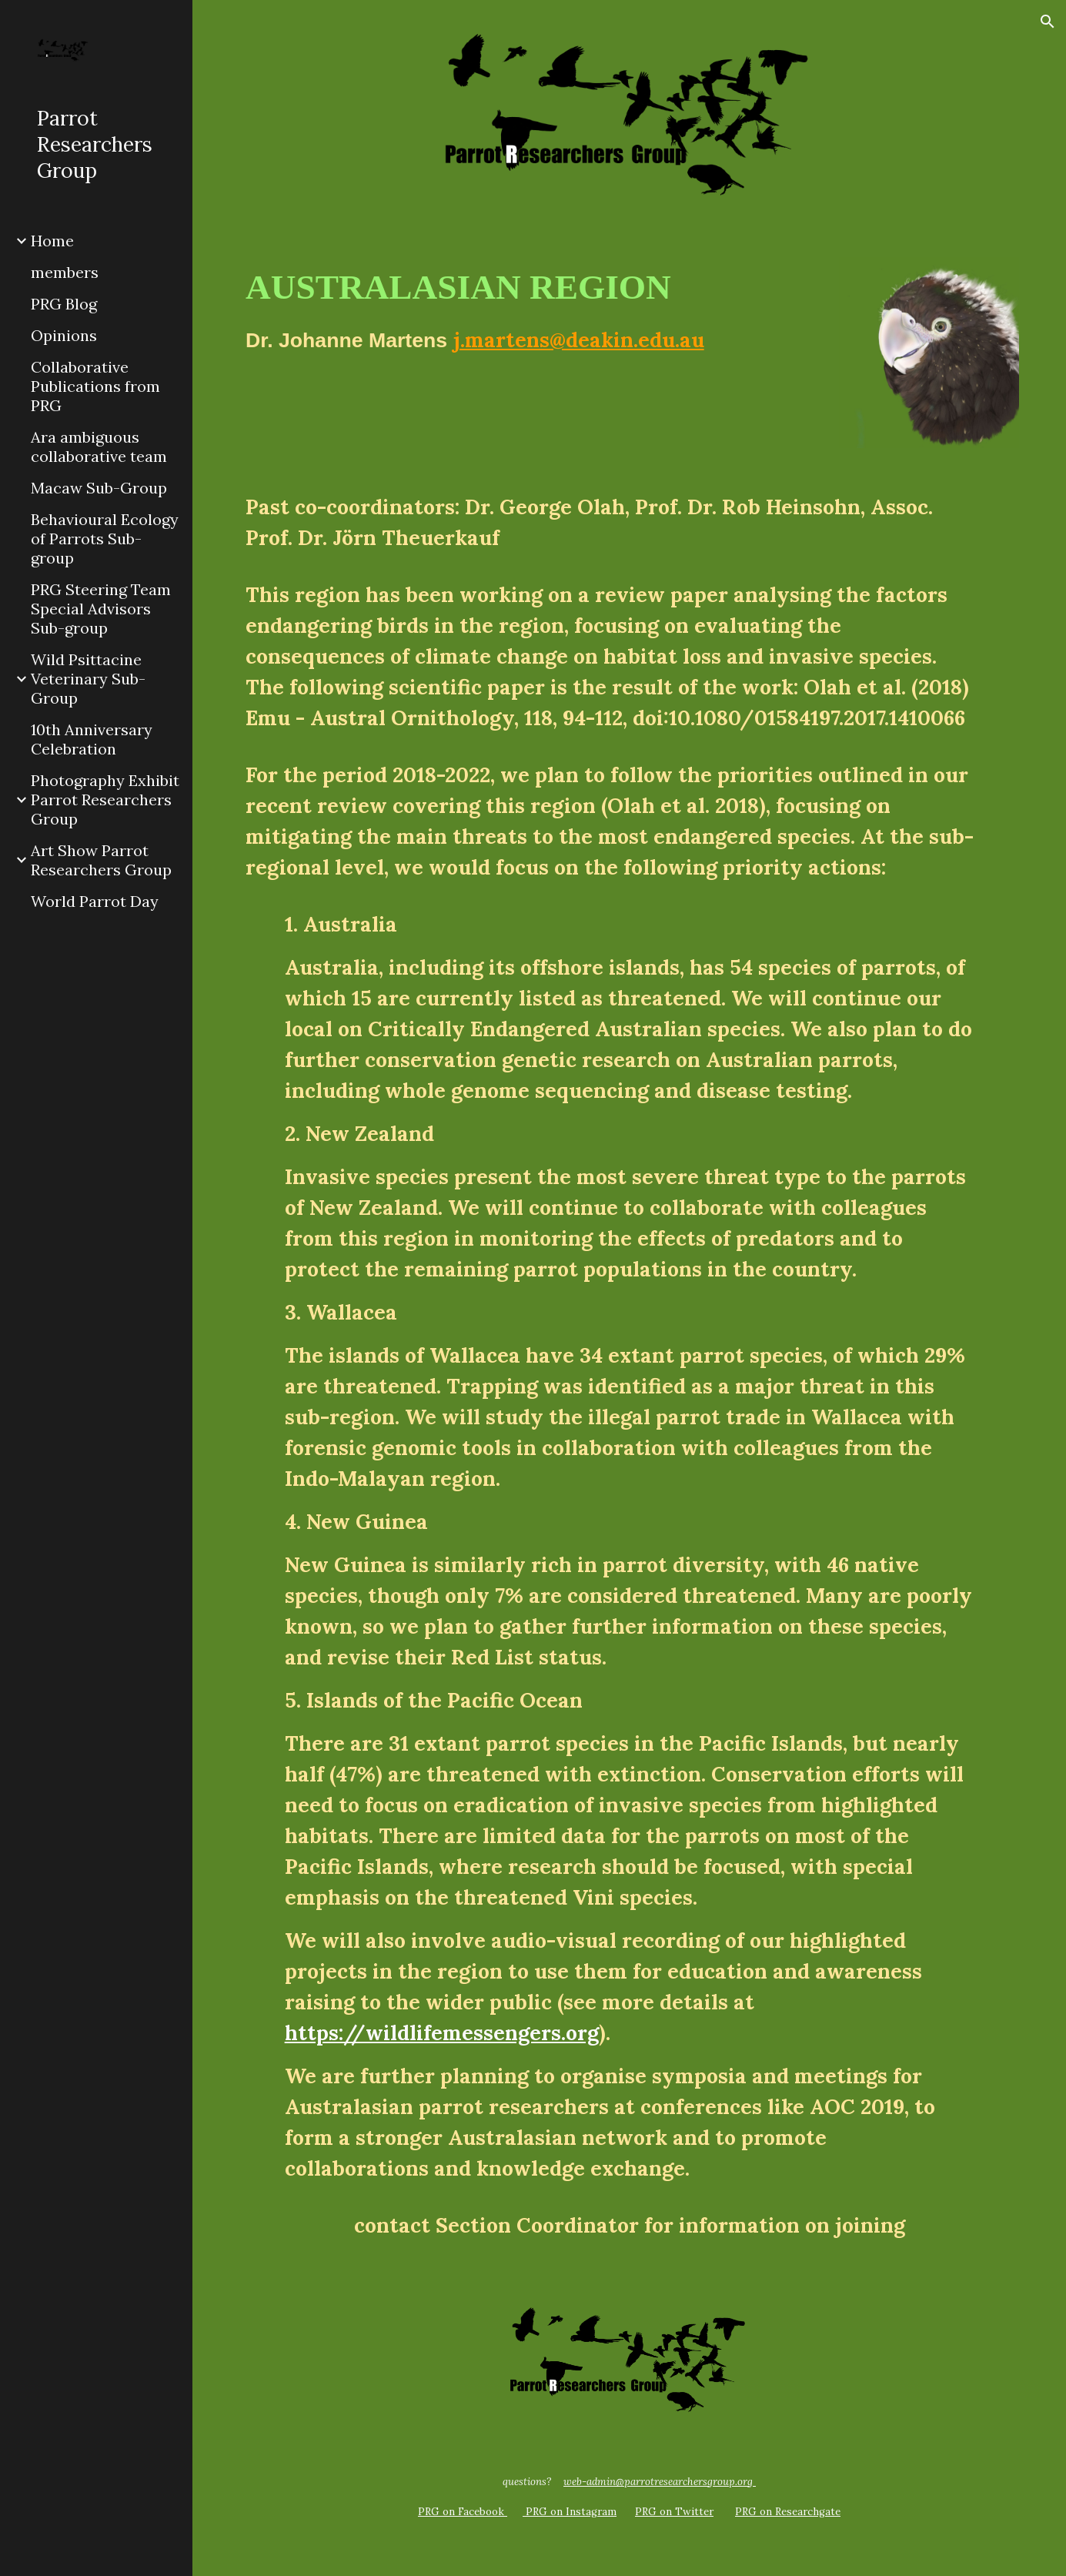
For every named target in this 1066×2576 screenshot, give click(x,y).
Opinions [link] (64, 335)
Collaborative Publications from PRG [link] (95, 386)
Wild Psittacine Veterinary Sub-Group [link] (88, 679)
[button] (1047, 21)
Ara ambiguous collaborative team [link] (99, 446)
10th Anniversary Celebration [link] (91, 739)
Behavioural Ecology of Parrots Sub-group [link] (105, 538)
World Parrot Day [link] (95, 901)
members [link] (65, 272)
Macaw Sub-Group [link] (99, 487)
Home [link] (52, 240)
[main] (529, 316)
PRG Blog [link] (64, 303)
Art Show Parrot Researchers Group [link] (101, 860)
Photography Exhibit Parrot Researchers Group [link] (105, 799)
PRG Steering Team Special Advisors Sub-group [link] (101, 608)
